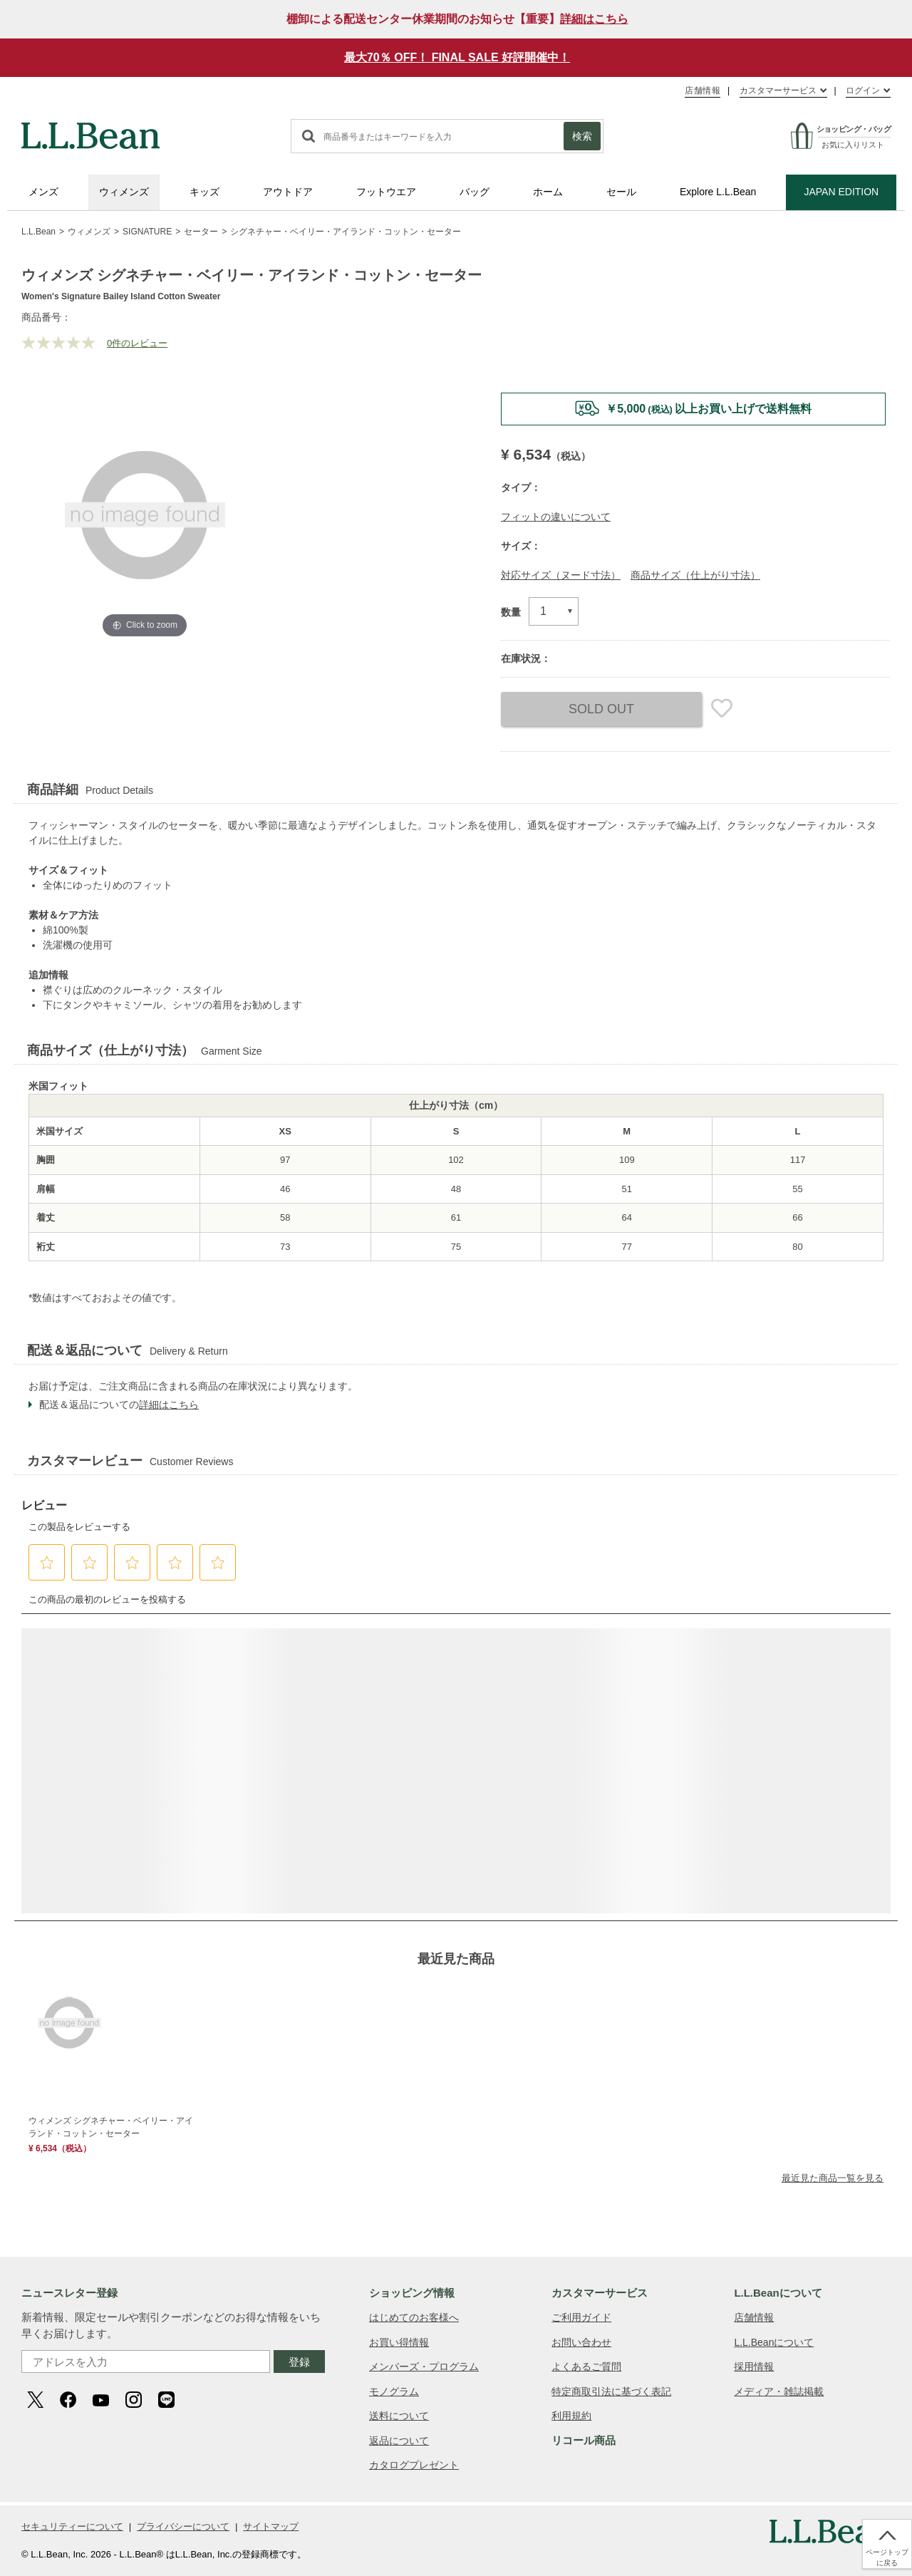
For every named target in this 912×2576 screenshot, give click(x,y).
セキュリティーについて (72, 2526)
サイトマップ (271, 2526)
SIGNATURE (147, 232)
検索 (582, 136)
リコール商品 (583, 2440)
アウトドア (288, 191)
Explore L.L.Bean (718, 191)
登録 (299, 2362)
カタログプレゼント (414, 2465)
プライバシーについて (183, 2526)
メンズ (43, 191)
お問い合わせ (581, 2342)
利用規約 (571, 2415)
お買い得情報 (399, 2342)
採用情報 (754, 2366)
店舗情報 (702, 90)
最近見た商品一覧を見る (833, 2178)
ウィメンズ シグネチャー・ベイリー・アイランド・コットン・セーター (110, 2127)
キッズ (204, 191)
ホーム (548, 191)
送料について (399, 2415)
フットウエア (386, 191)
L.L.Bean (38, 232)
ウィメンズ (124, 191)
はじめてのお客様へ (414, 2317)
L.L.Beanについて (774, 2342)
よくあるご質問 (586, 2366)
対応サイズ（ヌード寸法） (561, 575)
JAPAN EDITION (841, 191)
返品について (399, 2440)
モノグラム (394, 2391)
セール (621, 191)
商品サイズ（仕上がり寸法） (695, 575)
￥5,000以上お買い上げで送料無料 (709, 409)
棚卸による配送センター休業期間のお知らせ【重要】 (457, 19)
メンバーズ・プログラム (424, 2366)
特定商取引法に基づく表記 (611, 2391)
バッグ (474, 191)
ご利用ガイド (581, 2317)
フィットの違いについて (556, 516)
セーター (201, 232)
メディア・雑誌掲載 (779, 2391)
